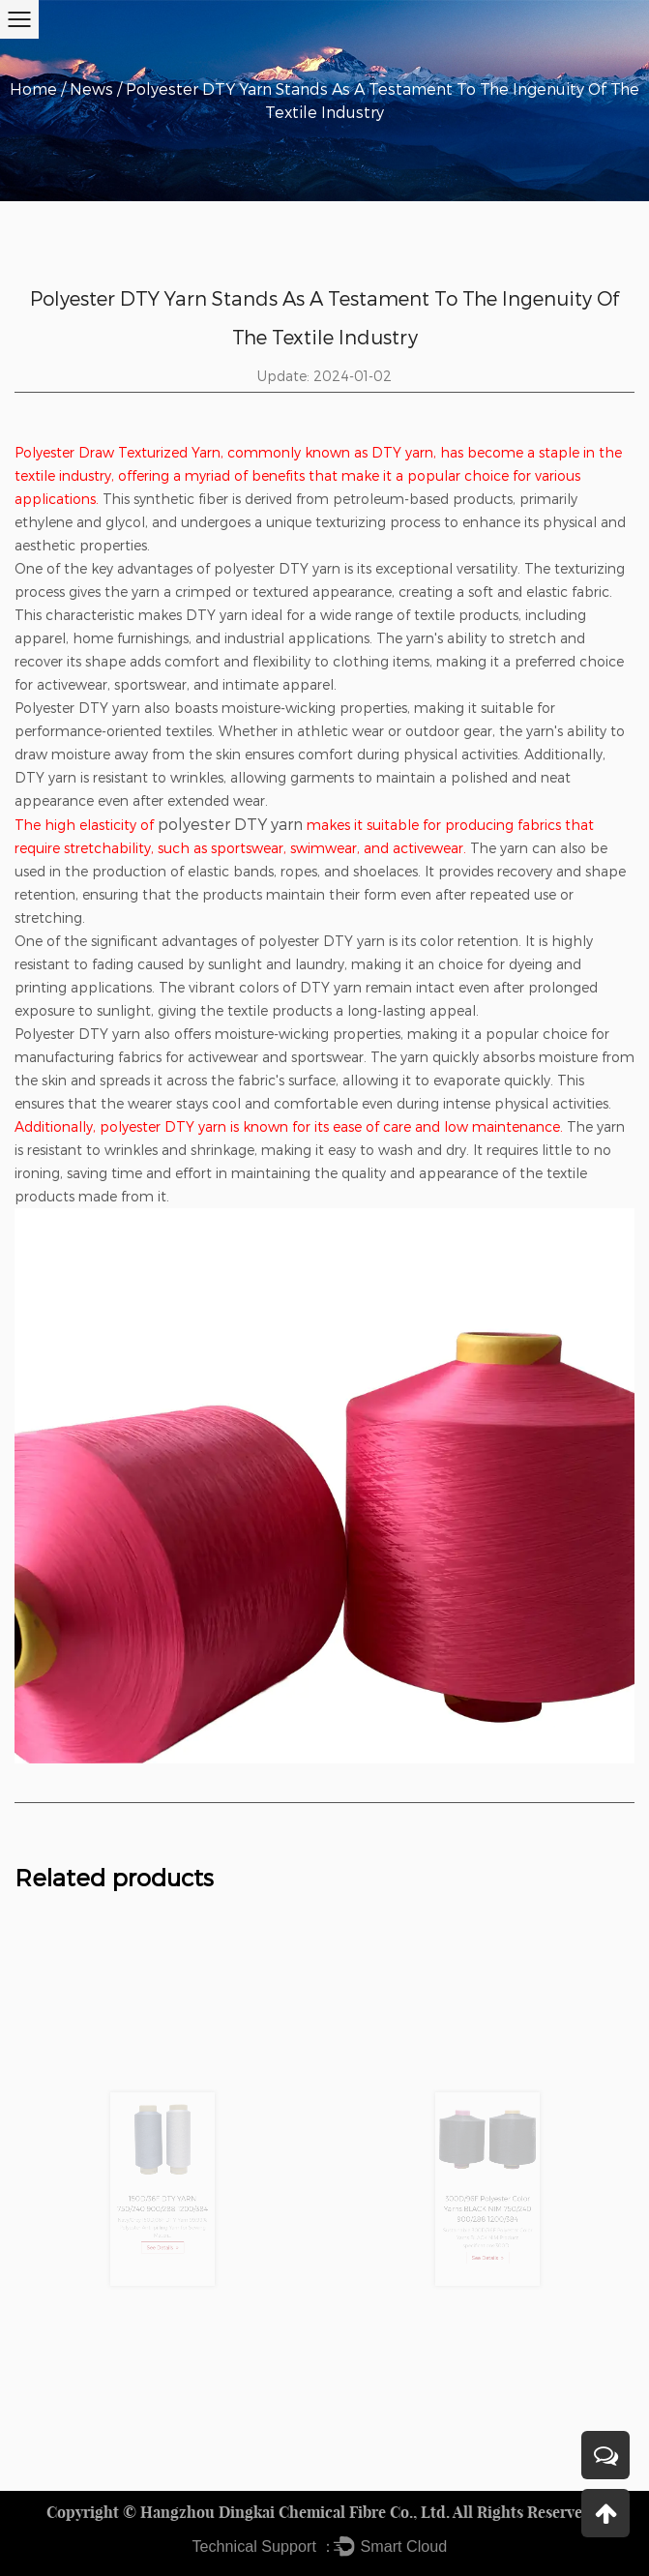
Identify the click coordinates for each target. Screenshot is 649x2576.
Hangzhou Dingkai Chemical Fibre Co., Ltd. (295, 2512)
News (91, 88)
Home (33, 88)
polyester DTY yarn (230, 823)
